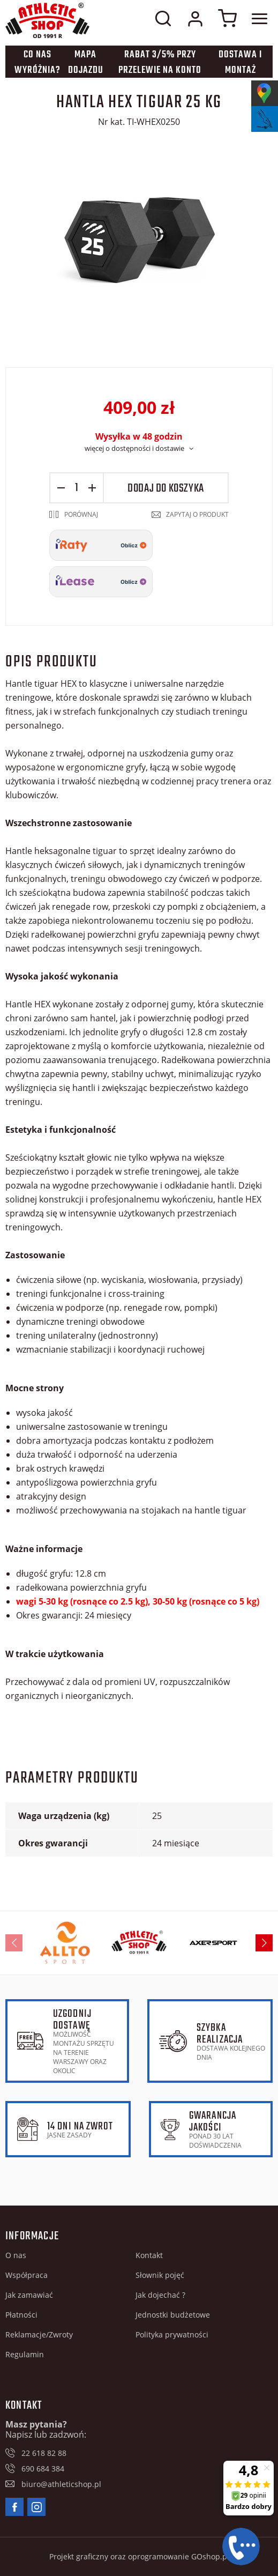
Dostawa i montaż (240, 62)
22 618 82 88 (43, 2453)
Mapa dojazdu (85, 62)
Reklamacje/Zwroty (39, 2334)
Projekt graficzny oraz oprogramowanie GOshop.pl (139, 2556)
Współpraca (26, 2275)
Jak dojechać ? (160, 2295)
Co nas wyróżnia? (37, 62)
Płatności (21, 2315)
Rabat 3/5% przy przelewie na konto (159, 62)
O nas (15, 2255)
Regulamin (24, 2354)
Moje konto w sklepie (195, 18)
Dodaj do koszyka (165, 488)
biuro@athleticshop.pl (61, 2484)
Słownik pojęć (160, 2275)
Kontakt (149, 2255)
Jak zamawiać (29, 2295)
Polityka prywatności (172, 2334)
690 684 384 (42, 2468)
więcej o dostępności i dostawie (134, 448)
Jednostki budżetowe (173, 2315)
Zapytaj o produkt (197, 514)
